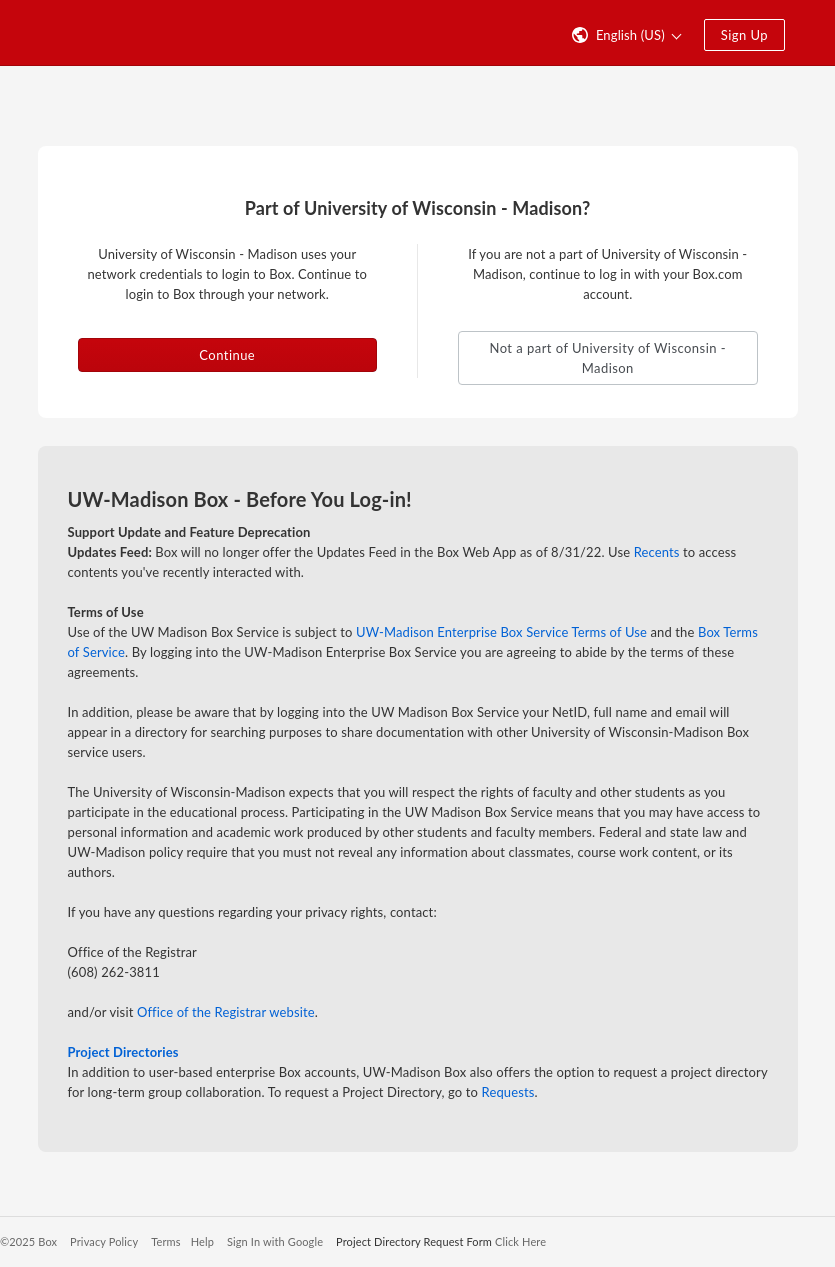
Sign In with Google (275, 1241)
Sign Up (744, 35)
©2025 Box (28, 1241)
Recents (657, 552)
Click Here (520, 1241)
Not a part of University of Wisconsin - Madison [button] (607, 358)
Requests (508, 1092)
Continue (227, 355)
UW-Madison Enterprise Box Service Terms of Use (501, 632)
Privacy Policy (104, 1241)
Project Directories (123, 1052)
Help (202, 1241)
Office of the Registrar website (226, 1012)
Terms (165, 1241)
